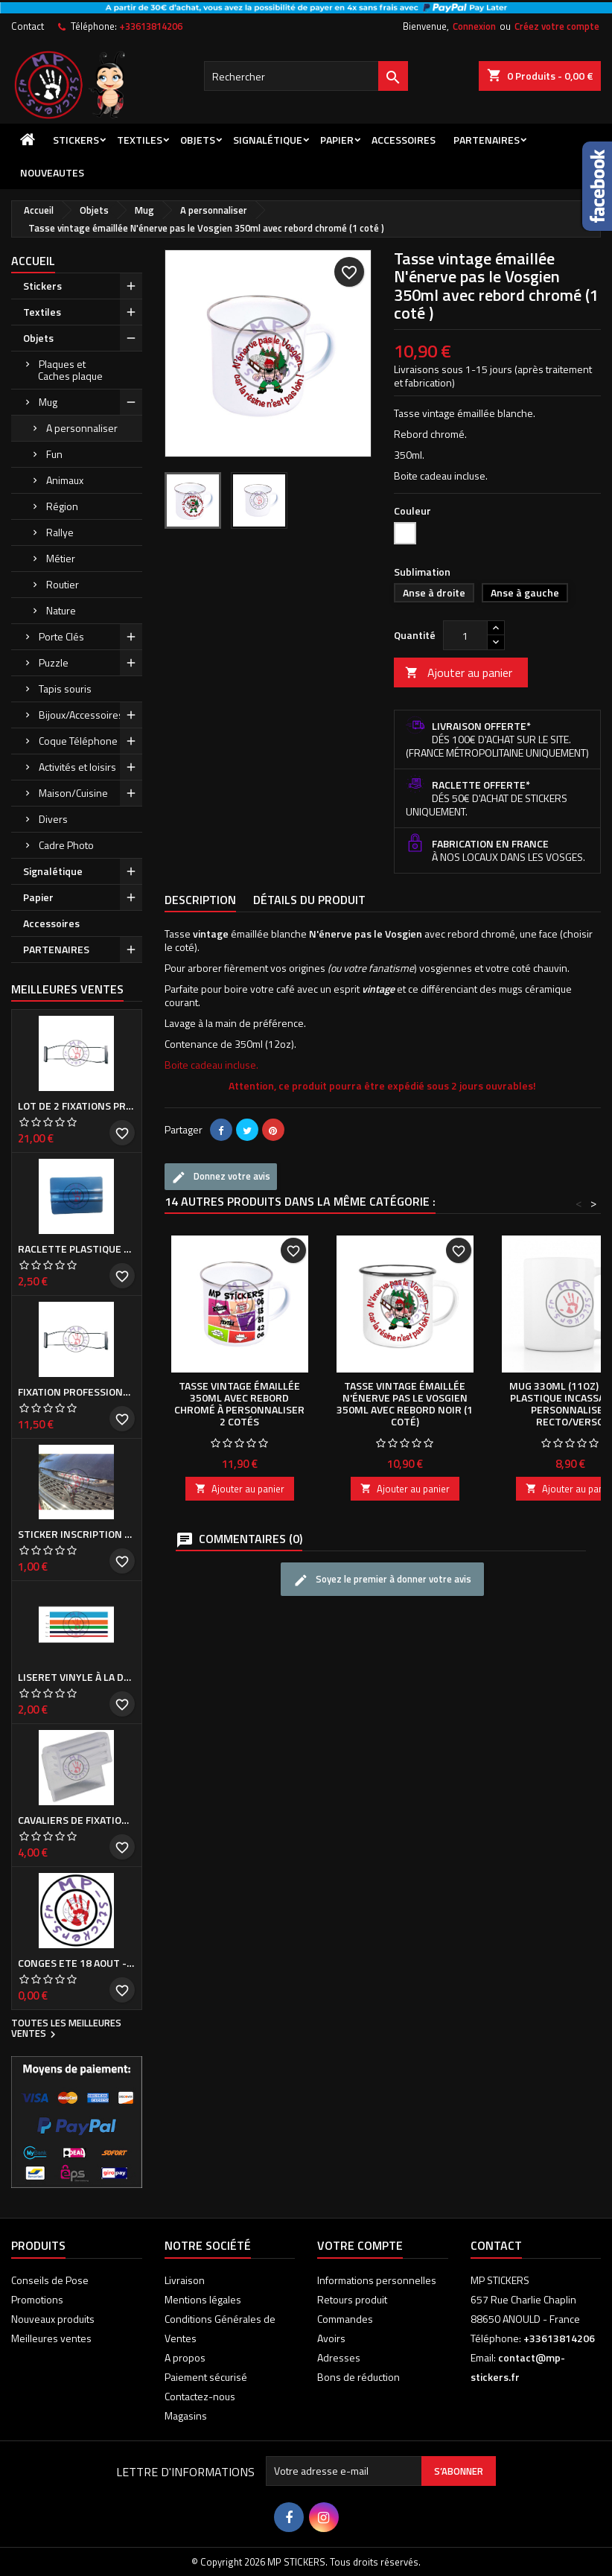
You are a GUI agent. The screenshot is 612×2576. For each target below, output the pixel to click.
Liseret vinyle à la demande (77, 1677)
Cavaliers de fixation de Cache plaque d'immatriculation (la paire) (77, 1820)
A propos (185, 2357)
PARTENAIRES (486, 139)
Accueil (33, 261)
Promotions (37, 2299)
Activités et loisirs (77, 767)
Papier (337, 139)
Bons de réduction (358, 2377)
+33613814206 (150, 26)
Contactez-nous (200, 2396)
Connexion (474, 26)
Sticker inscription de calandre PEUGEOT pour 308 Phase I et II (77, 1534)
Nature (61, 610)
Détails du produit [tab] (309, 900)
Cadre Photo (66, 845)
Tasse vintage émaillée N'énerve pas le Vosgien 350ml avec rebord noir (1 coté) (405, 1403)
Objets (197, 139)
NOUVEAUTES (52, 172)
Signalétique (267, 139)
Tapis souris (65, 688)
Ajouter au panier (458, 672)
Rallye (60, 532)
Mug (48, 402)
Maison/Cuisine (73, 793)
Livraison (185, 2280)
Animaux (64, 480)
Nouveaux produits (53, 2319)
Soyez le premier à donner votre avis (382, 1579)
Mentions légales (203, 2299)
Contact (27, 26)
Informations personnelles (376, 2280)
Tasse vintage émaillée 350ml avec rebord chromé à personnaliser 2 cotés (239, 1403)
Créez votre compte (556, 26)
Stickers (76, 139)
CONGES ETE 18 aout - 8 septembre (77, 1963)
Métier (60, 558)
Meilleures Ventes (67, 989)
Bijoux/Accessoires (81, 714)
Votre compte (360, 2245)
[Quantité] (465, 635)
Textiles (139, 139)
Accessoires (404, 139)
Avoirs (331, 2338)
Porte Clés (61, 636)
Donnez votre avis (220, 1176)
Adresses (338, 2357)
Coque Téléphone (78, 740)
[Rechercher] (306, 76)
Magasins (186, 2415)
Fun (54, 454)
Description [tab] (200, 900)
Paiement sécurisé (206, 2377)
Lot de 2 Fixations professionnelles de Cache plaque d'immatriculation (77, 1106)
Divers (53, 819)
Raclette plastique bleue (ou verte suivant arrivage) (77, 1249)
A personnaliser (82, 428)
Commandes (345, 2319)
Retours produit (352, 2299)
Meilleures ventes (51, 2338)
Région (62, 506)
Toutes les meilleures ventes (66, 2029)
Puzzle (53, 662)
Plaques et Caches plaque (70, 370)
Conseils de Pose (50, 2280)
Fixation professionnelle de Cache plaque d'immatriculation (77, 1392)
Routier (62, 584)
